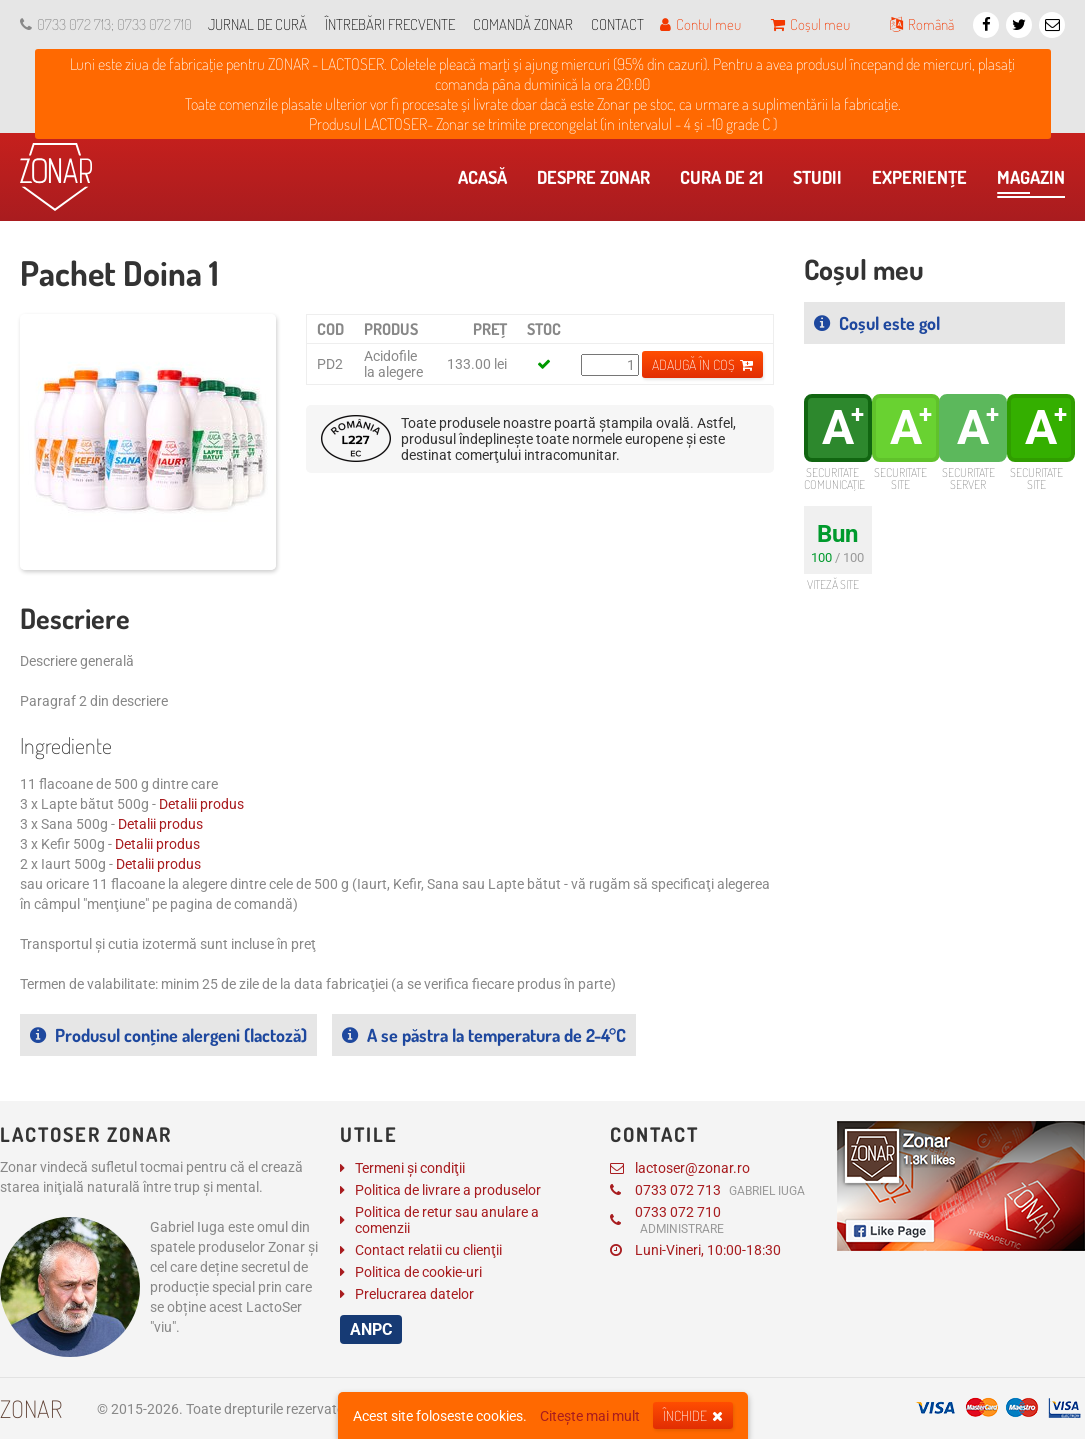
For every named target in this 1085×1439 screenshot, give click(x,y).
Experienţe (924, 182)
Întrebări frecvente (390, 24)
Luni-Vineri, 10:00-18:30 (695, 1250)
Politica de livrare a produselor (448, 1190)
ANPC (371, 1329)
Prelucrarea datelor (414, 1294)
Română (922, 24)
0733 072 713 (707, 1190)
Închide (693, 1415)
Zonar (31, 1408)
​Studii (822, 182)
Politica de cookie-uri (418, 1272)
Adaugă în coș (702, 364)
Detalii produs (201, 804)
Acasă (487, 182)
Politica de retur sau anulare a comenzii (447, 1220)
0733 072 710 (667, 1220)
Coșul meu (810, 24)
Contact (617, 24)
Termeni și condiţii (410, 1168)
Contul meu (700, 24)
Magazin (1031, 182)
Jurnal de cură (257, 24)
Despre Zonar (598, 182)
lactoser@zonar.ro (680, 1168)
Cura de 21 (726, 182)
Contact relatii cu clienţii (428, 1250)
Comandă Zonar (523, 24)
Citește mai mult (590, 1416)
